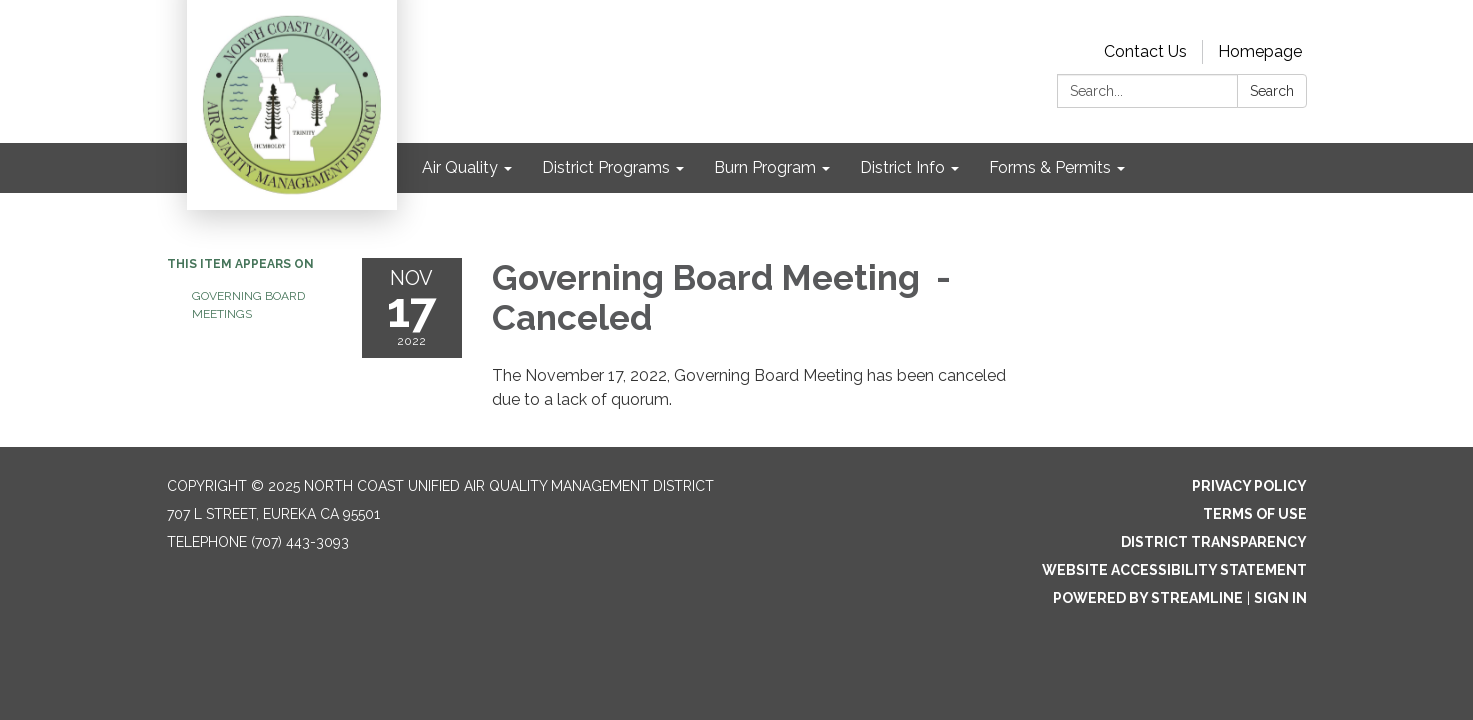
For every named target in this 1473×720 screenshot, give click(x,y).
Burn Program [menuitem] (765, 167)
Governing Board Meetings (248, 305)
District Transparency (1214, 542)
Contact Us (1145, 51)
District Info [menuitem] (902, 167)
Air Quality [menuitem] (460, 167)
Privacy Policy (1249, 486)
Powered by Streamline (1148, 598)
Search (1272, 91)
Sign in (1280, 598)
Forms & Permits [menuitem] (1050, 167)
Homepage (1260, 51)
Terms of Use (1255, 514)
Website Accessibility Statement (1174, 570)
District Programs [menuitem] (606, 167)
